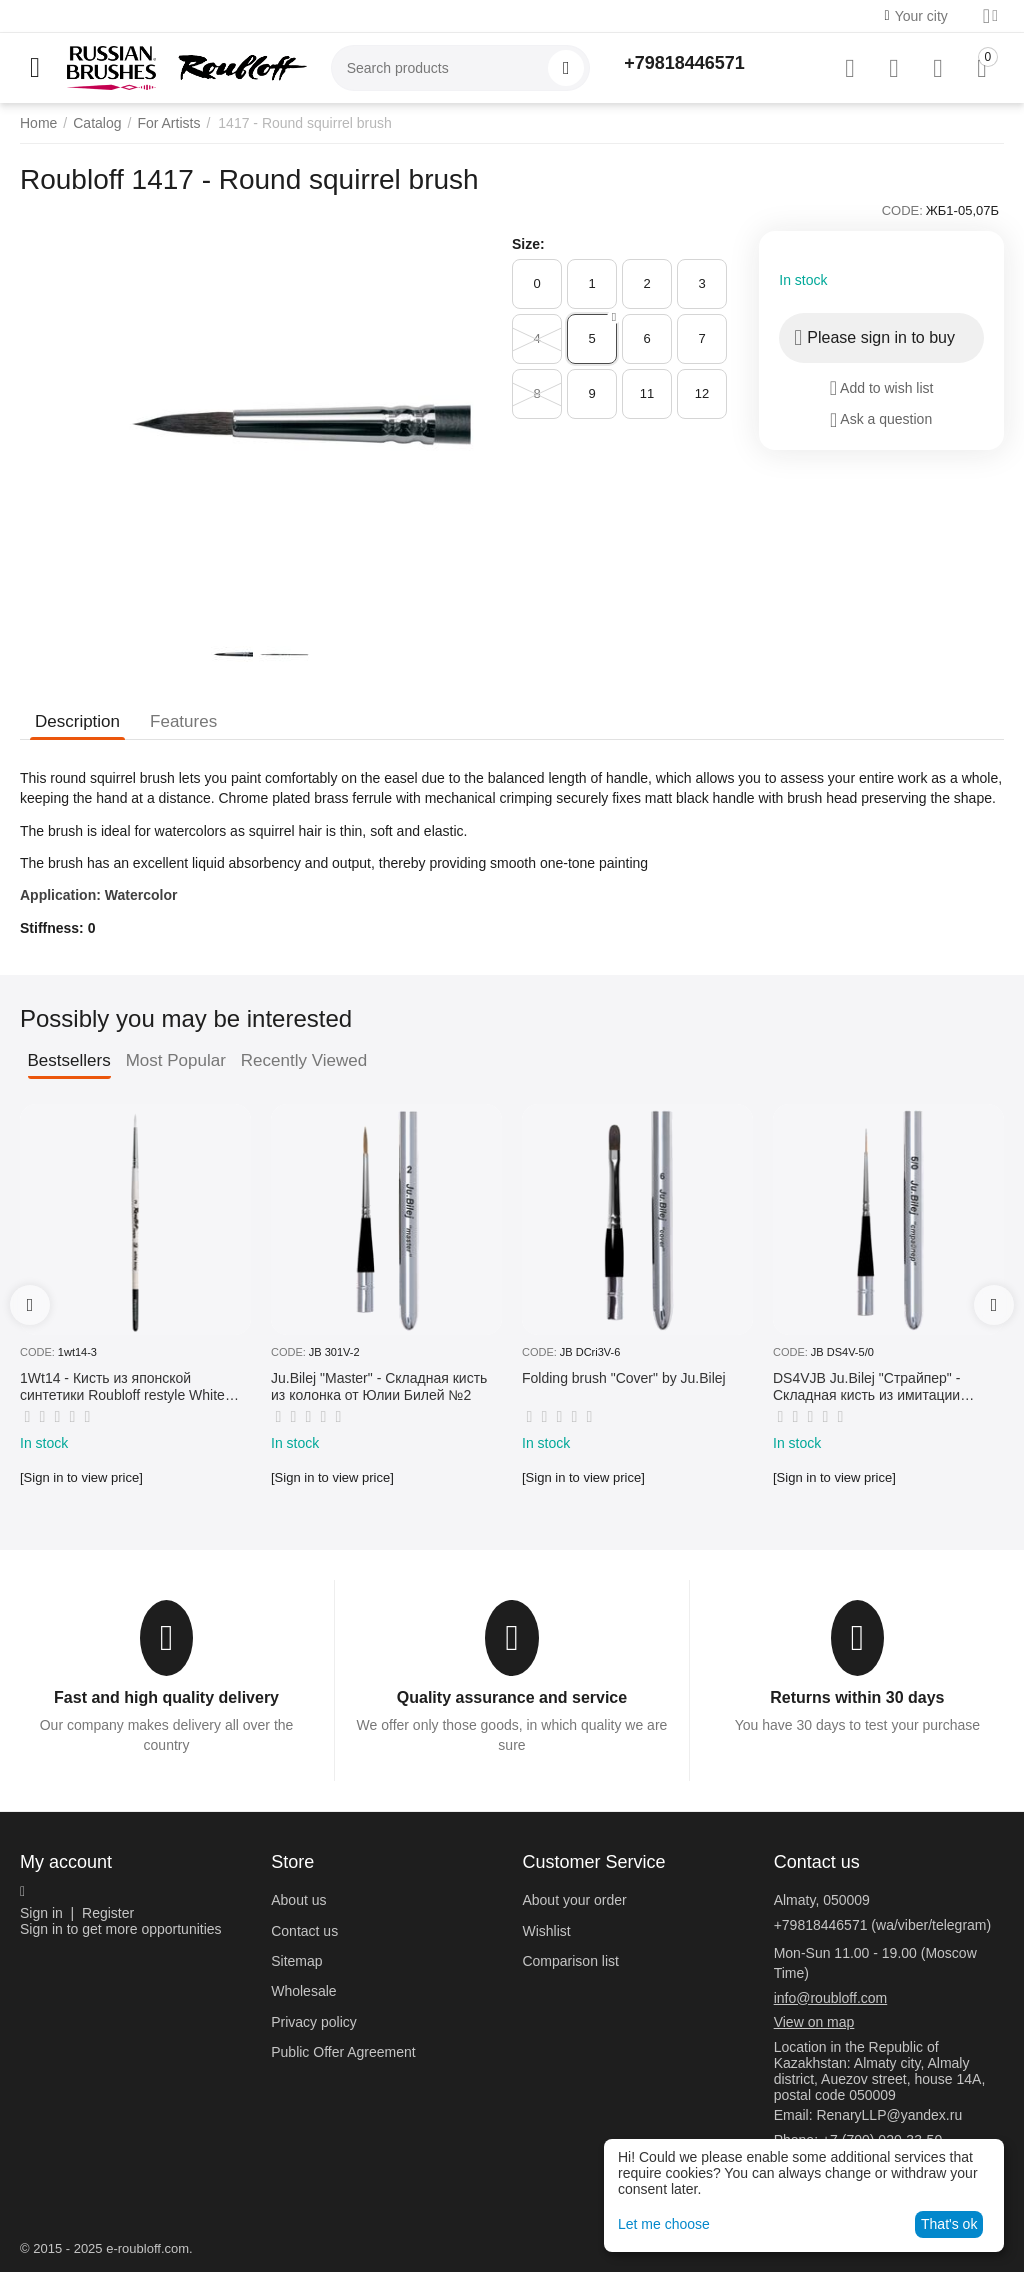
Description (77, 721)
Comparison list (570, 1961)
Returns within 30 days (857, 1697)
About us (298, 1900)
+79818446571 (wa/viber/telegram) (883, 1925)
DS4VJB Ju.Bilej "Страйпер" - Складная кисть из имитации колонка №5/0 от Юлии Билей (870, 1387)
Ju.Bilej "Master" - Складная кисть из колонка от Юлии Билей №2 (379, 1386)
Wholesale (303, 1991)
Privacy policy (314, 2022)
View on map (814, 2022)
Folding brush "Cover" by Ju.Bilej (624, 1378)
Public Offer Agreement (343, 2052)
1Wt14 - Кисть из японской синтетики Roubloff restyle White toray (122, 1387)
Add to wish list (882, 388)
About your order (574, 1900)
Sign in (41, 1913)
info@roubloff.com (831, 1998)
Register (108, 1913)
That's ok (949, 2224)
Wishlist (546, 1931)
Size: (528, 244)
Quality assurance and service (512, 1697)
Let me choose (664, 2224)
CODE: (902, 210)
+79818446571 (684, 63)
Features (183, 721)
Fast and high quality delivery (166, 1697)
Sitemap (296, 1961)
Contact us (304, 1931)
